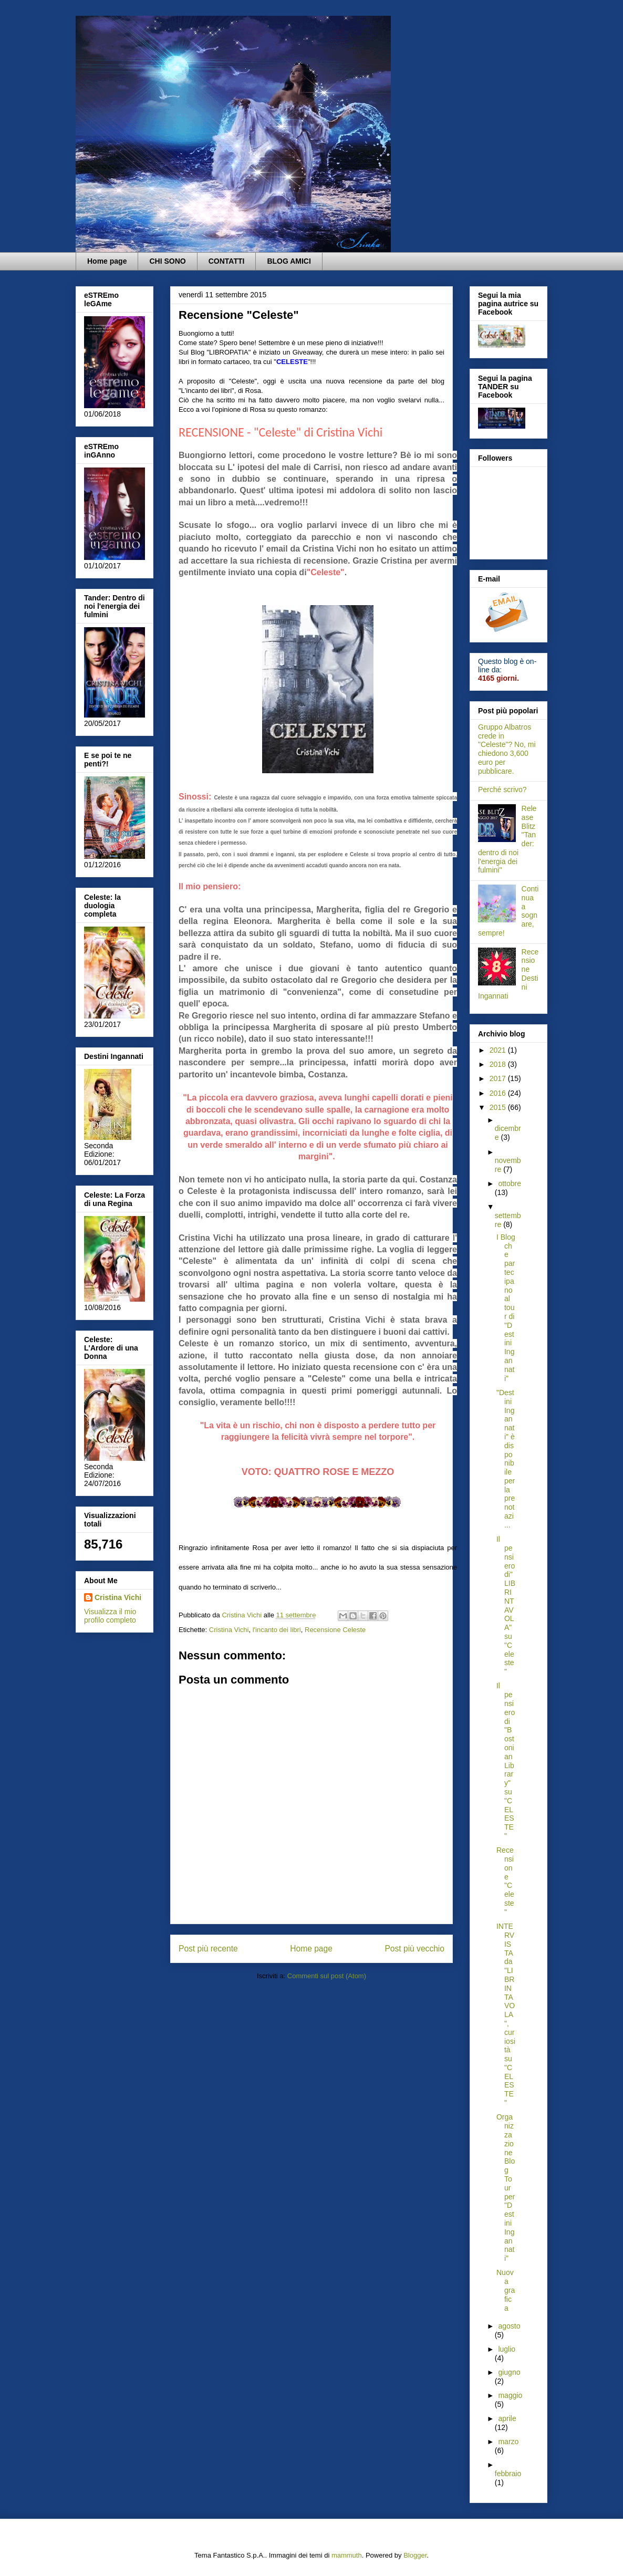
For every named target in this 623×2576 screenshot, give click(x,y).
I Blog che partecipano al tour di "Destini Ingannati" (505, 1308)
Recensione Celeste (335, 1630)
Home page (107, 261)
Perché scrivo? (502, 789)
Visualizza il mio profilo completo (110, 1615)
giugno (509, 2372)
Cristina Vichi (229, 1630)
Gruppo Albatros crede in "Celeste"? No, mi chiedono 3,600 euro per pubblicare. (507, 749)
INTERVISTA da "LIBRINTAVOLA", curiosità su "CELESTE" (505, 2014)
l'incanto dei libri (277, 1630)
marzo (508, 2441)
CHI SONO (167, 261)
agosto (509, 2326)
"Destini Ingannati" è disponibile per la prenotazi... (505, 1458)
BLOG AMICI (288, 261)
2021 (499, 1050)
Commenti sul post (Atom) (326, 1976)
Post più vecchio (414, 1948)
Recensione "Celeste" (505, 1881)
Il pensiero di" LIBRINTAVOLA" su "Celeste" (505, 1605)
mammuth (346, 2555)
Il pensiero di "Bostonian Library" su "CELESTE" (505, 1760)
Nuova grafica (505, 2290)
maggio (510, 2395)
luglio (506, 2349)
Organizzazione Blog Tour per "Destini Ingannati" (505, 2187)
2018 (499, 1064)
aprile (507, 2418)
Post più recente (208, 1948)
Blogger (415, 2555)
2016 (499, 1093)
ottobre (509, 1183)
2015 (499, 1107)
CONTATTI (227, 261)
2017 (499, 1078)
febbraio (508, 2473)
